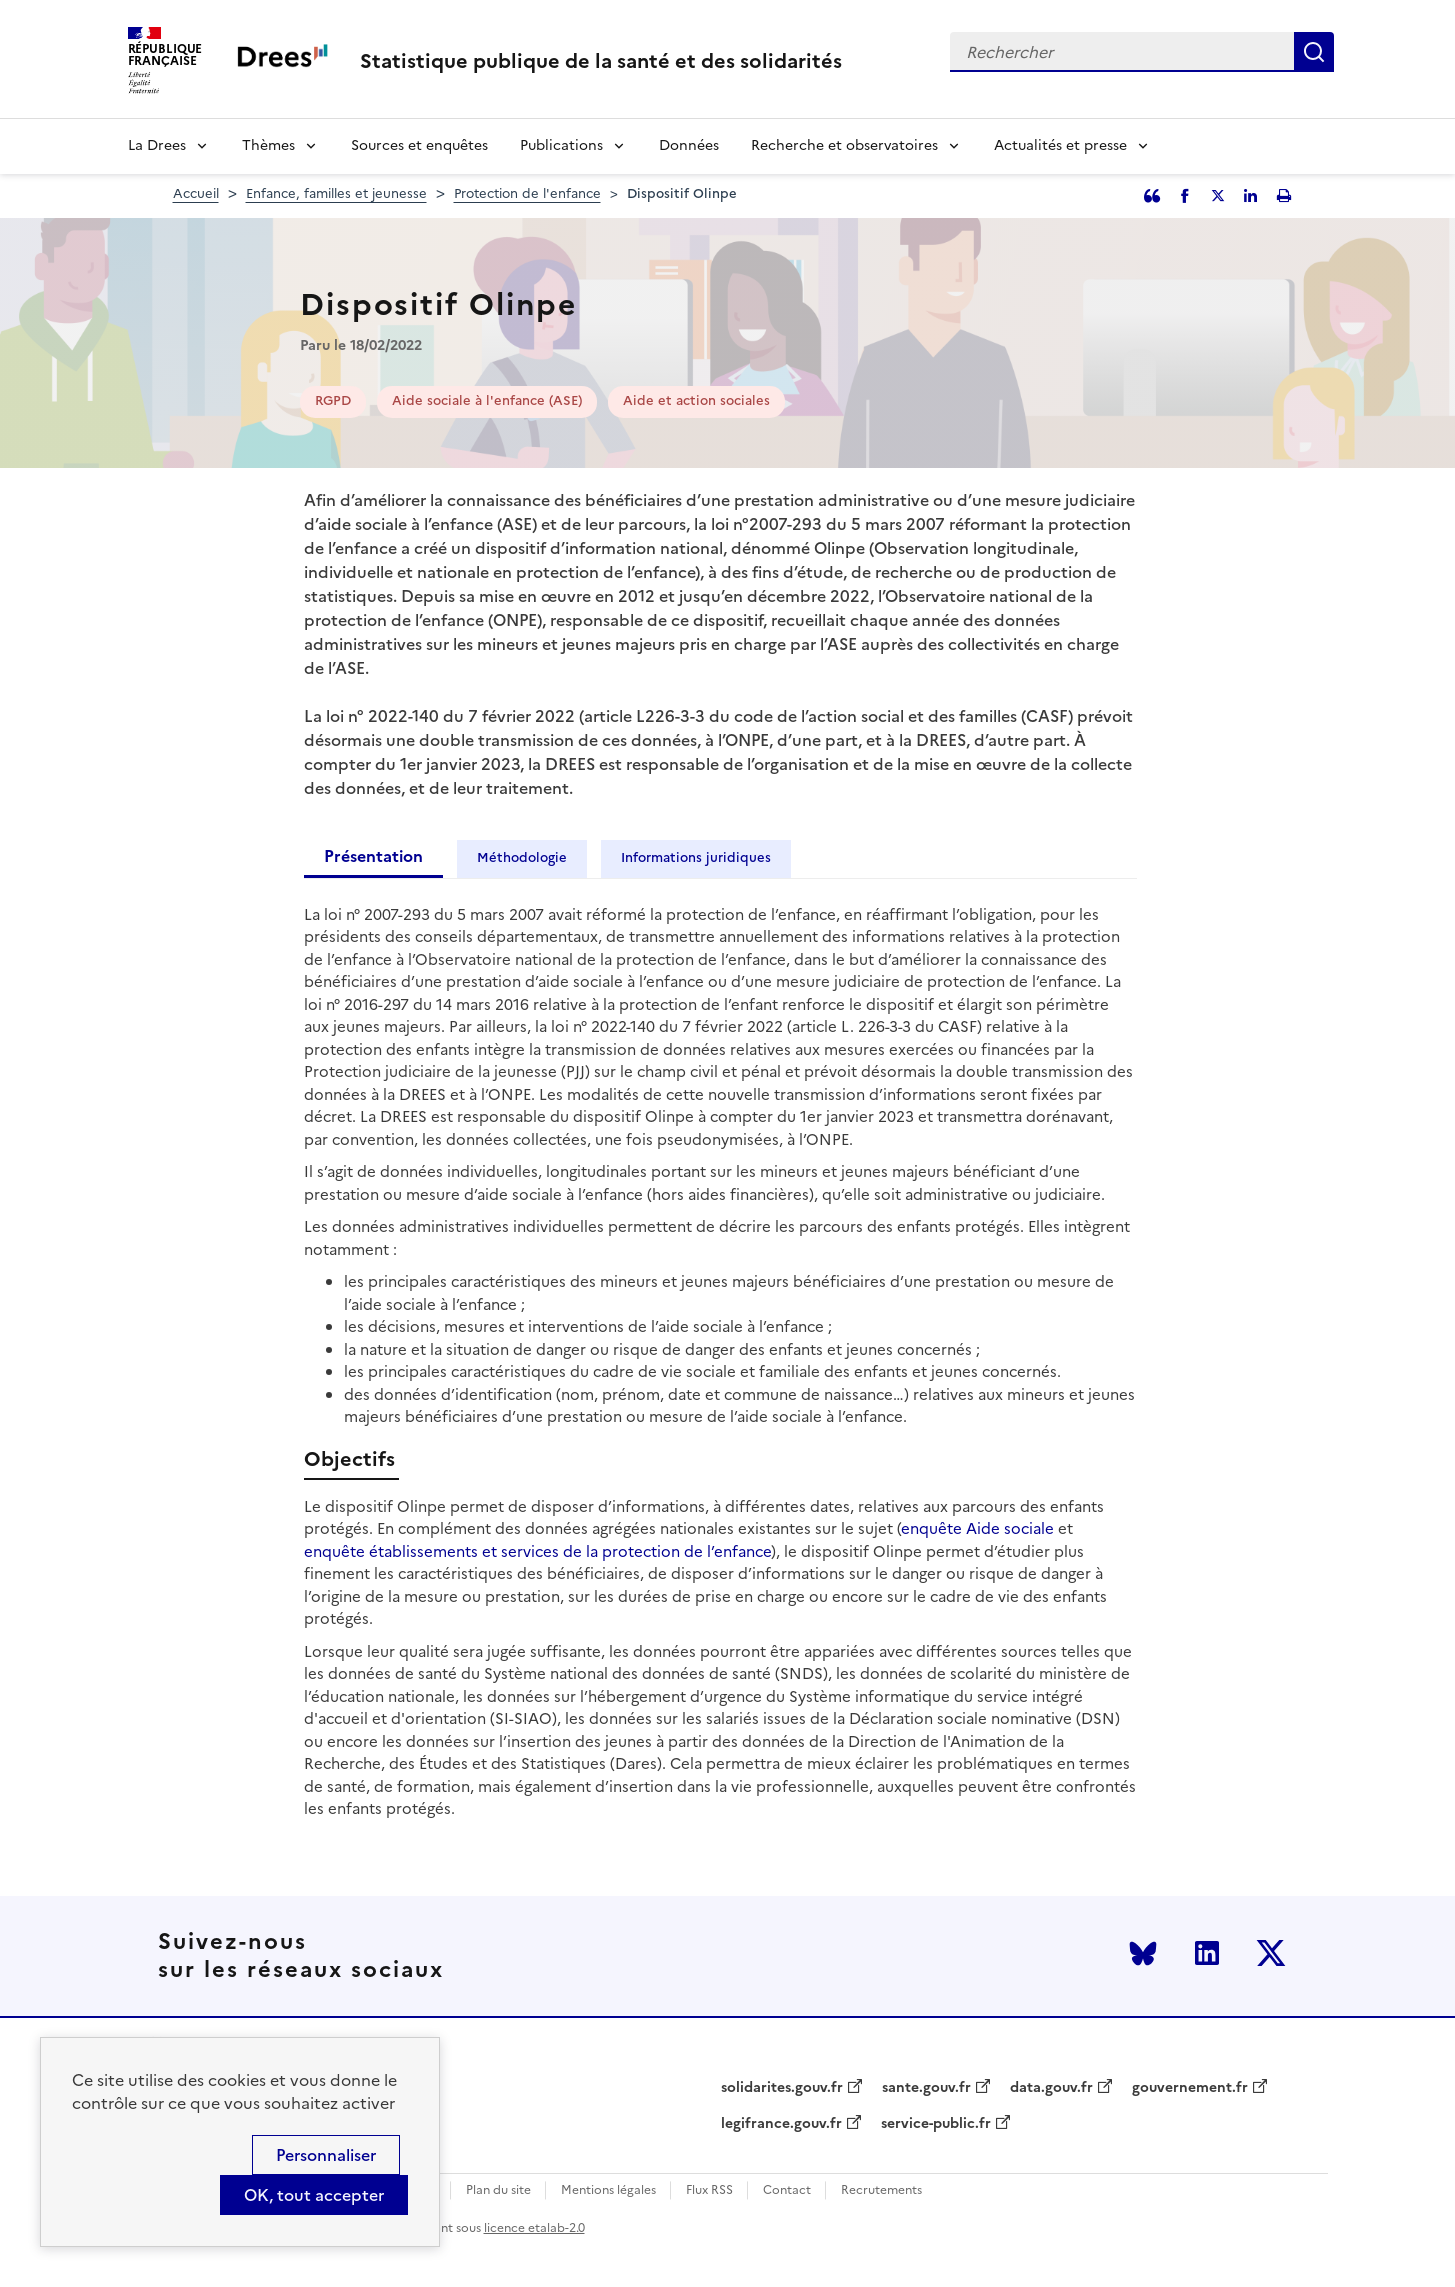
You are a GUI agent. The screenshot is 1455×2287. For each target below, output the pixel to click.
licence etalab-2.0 (534, 2228)
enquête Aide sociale (977, 1528)
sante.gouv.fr (926, 2088)
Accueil (196, 193)
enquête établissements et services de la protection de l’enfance (537, 1551)
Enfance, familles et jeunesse (336, 193)
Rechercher (1314, 52)
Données (689, 145)
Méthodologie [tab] (522, 857)
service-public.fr (936, 2124)
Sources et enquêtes (419, 145)
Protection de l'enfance (527, 193)
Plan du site (498, 2190)
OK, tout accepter (314, 2195)
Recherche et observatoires (844, 145)
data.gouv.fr (1051, 2088)
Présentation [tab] (373, 856)
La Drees (157, 145)
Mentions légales (608, 2190)
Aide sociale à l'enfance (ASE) (487, 400)
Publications (561, 145)
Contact (787, 2190)
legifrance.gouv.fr (781, 2124)
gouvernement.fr (1190, 2088)
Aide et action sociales (696, 400)
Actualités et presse (1060, 145)
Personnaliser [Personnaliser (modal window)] (326, 2155)
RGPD (333, 400)
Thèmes (268, 145)
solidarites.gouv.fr (782, 2088)
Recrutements (881, 2190)
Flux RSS (709, 2190)
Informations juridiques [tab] (696, 857)
